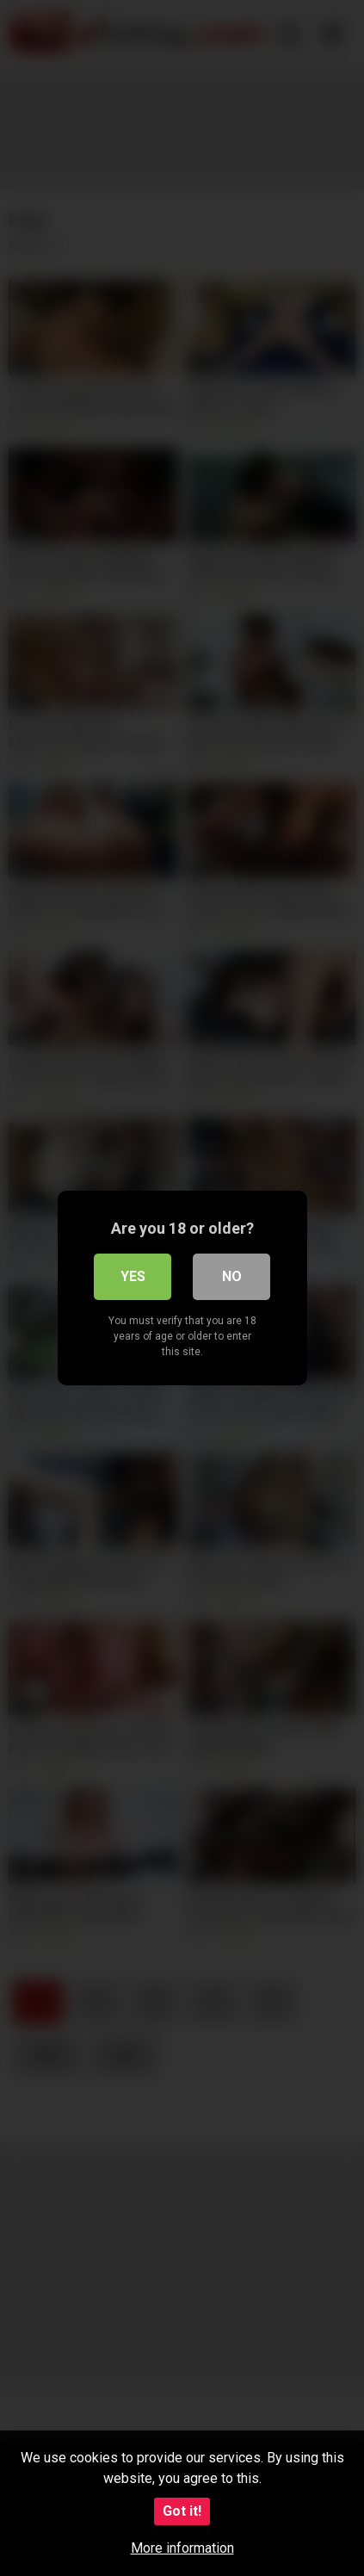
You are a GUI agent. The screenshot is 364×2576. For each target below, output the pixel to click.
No (232, 1276)
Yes (132, 1276)
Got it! (182, 2511)
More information (182, 2548)
